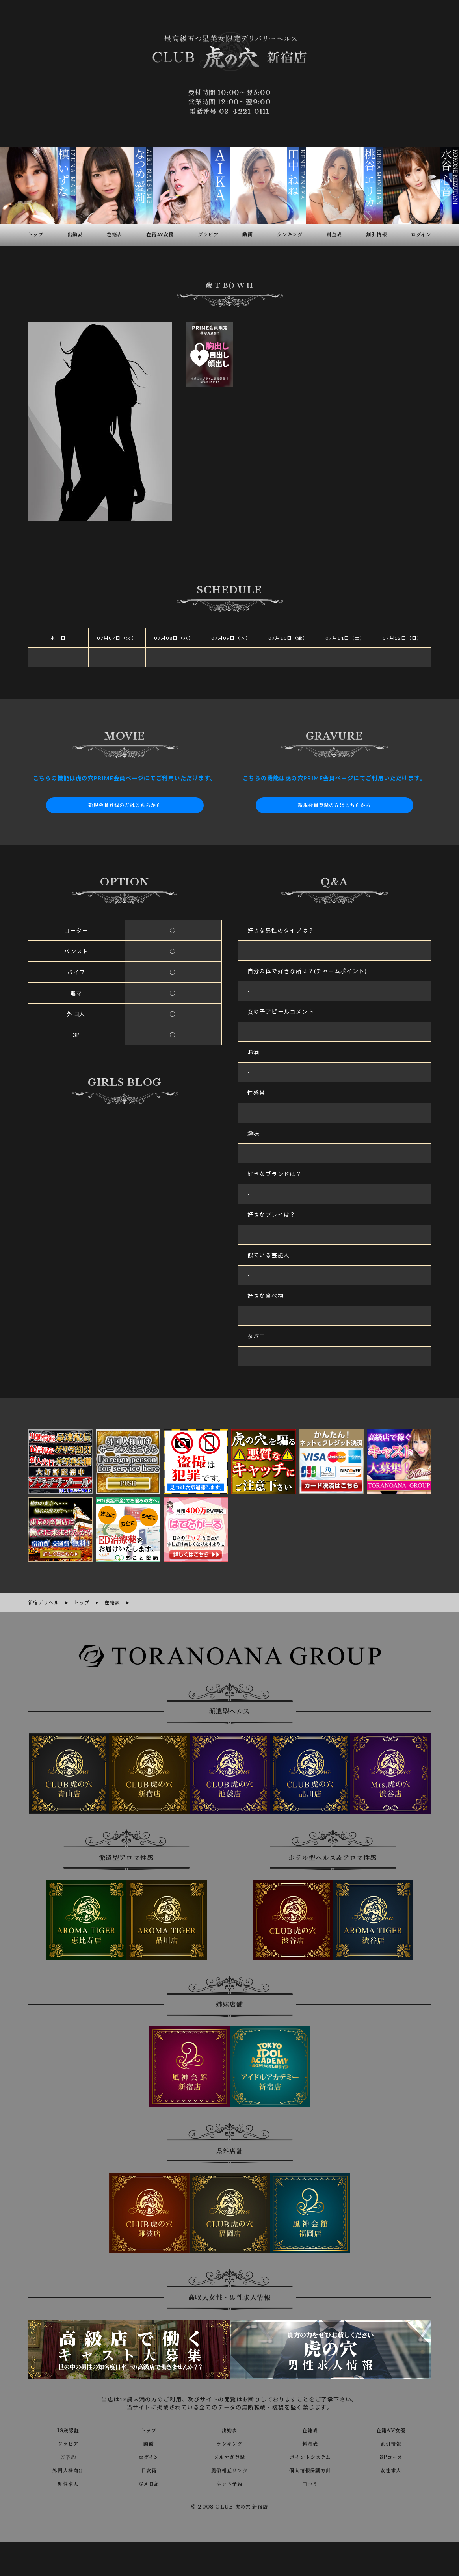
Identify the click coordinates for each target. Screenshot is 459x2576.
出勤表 (229, 2428)
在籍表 (310, 2428)
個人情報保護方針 (310, 2469)
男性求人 (68, 2482)
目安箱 (149, 2469)
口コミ (310, 2482)
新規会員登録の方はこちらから (124, 805)
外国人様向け (68, 2469)
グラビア (68, 2442)
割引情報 (391, 2442)
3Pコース (391, 2455)
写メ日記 (149, 2482)
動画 (149, 2442)
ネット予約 (229, 2482)
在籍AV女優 (390, 2428)
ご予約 (68, 2455)
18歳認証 (68, 2428)
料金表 (310, 2442)
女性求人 (391, 2469)
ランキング (229, 2442)
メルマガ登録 (229, 2455)
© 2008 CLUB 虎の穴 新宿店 (229, 2505)
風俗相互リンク (229, 2469)
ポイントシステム (310, 2455)
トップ (149, 2428)
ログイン (149, 2455)
